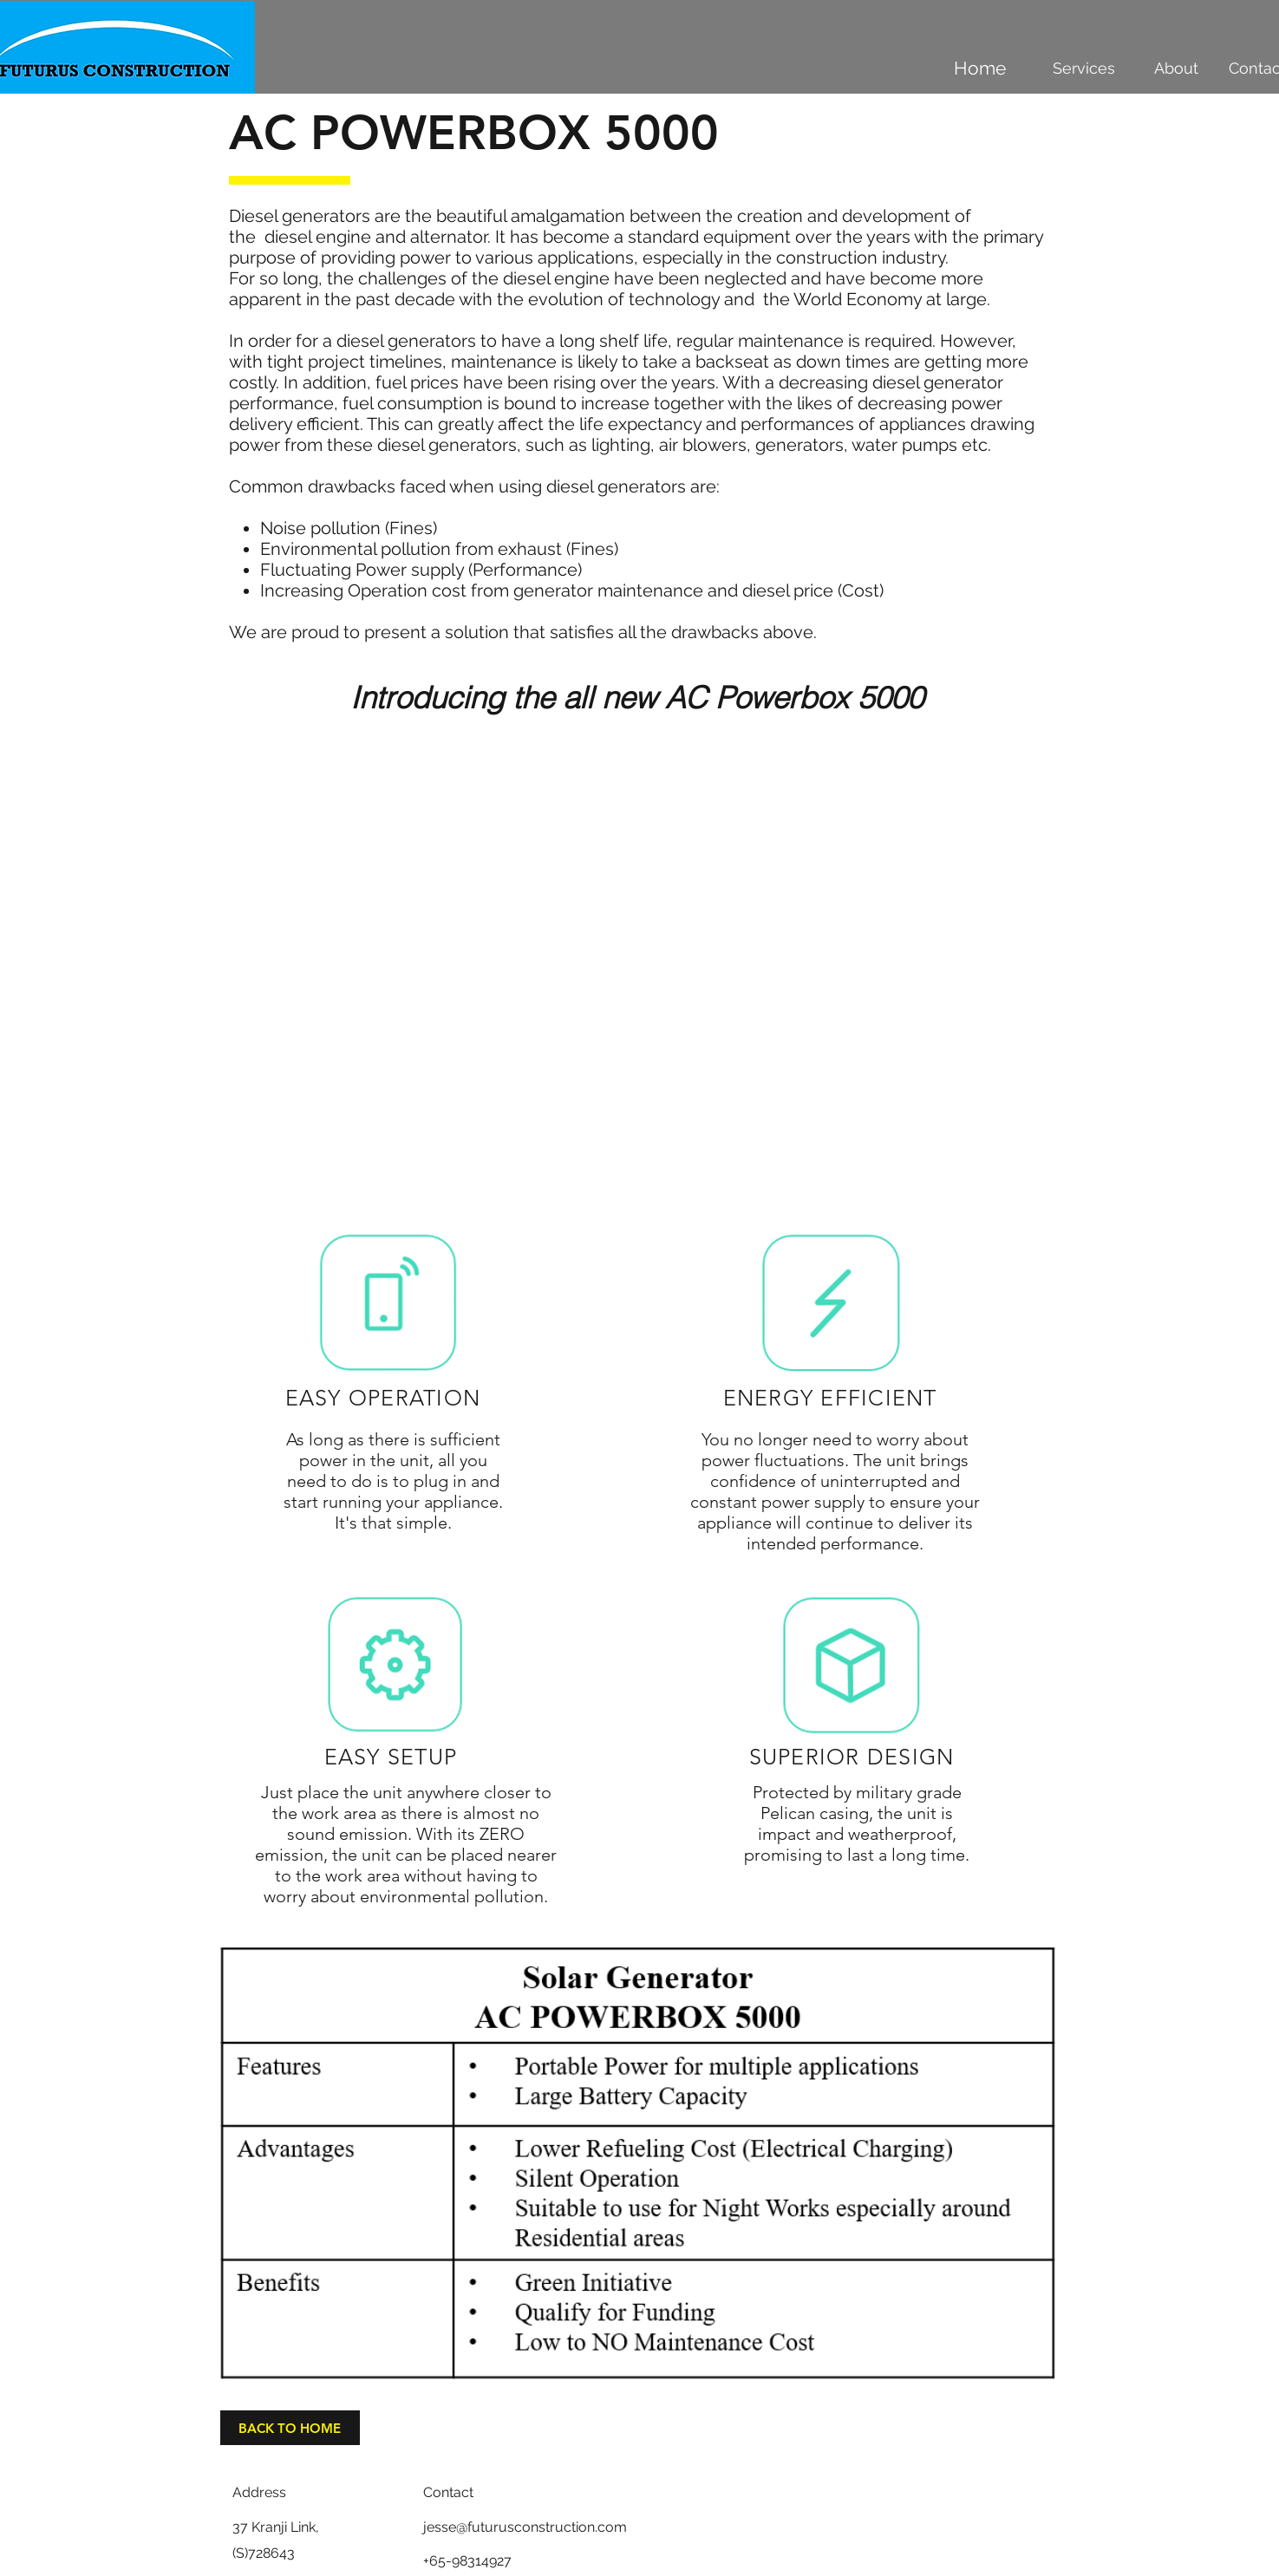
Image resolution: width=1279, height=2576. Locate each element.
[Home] (980, 68)
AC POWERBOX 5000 (474, 133)
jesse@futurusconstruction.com (525, 2527)
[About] (1177, 68)
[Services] (1084, 68)
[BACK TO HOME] (290, 2427)
